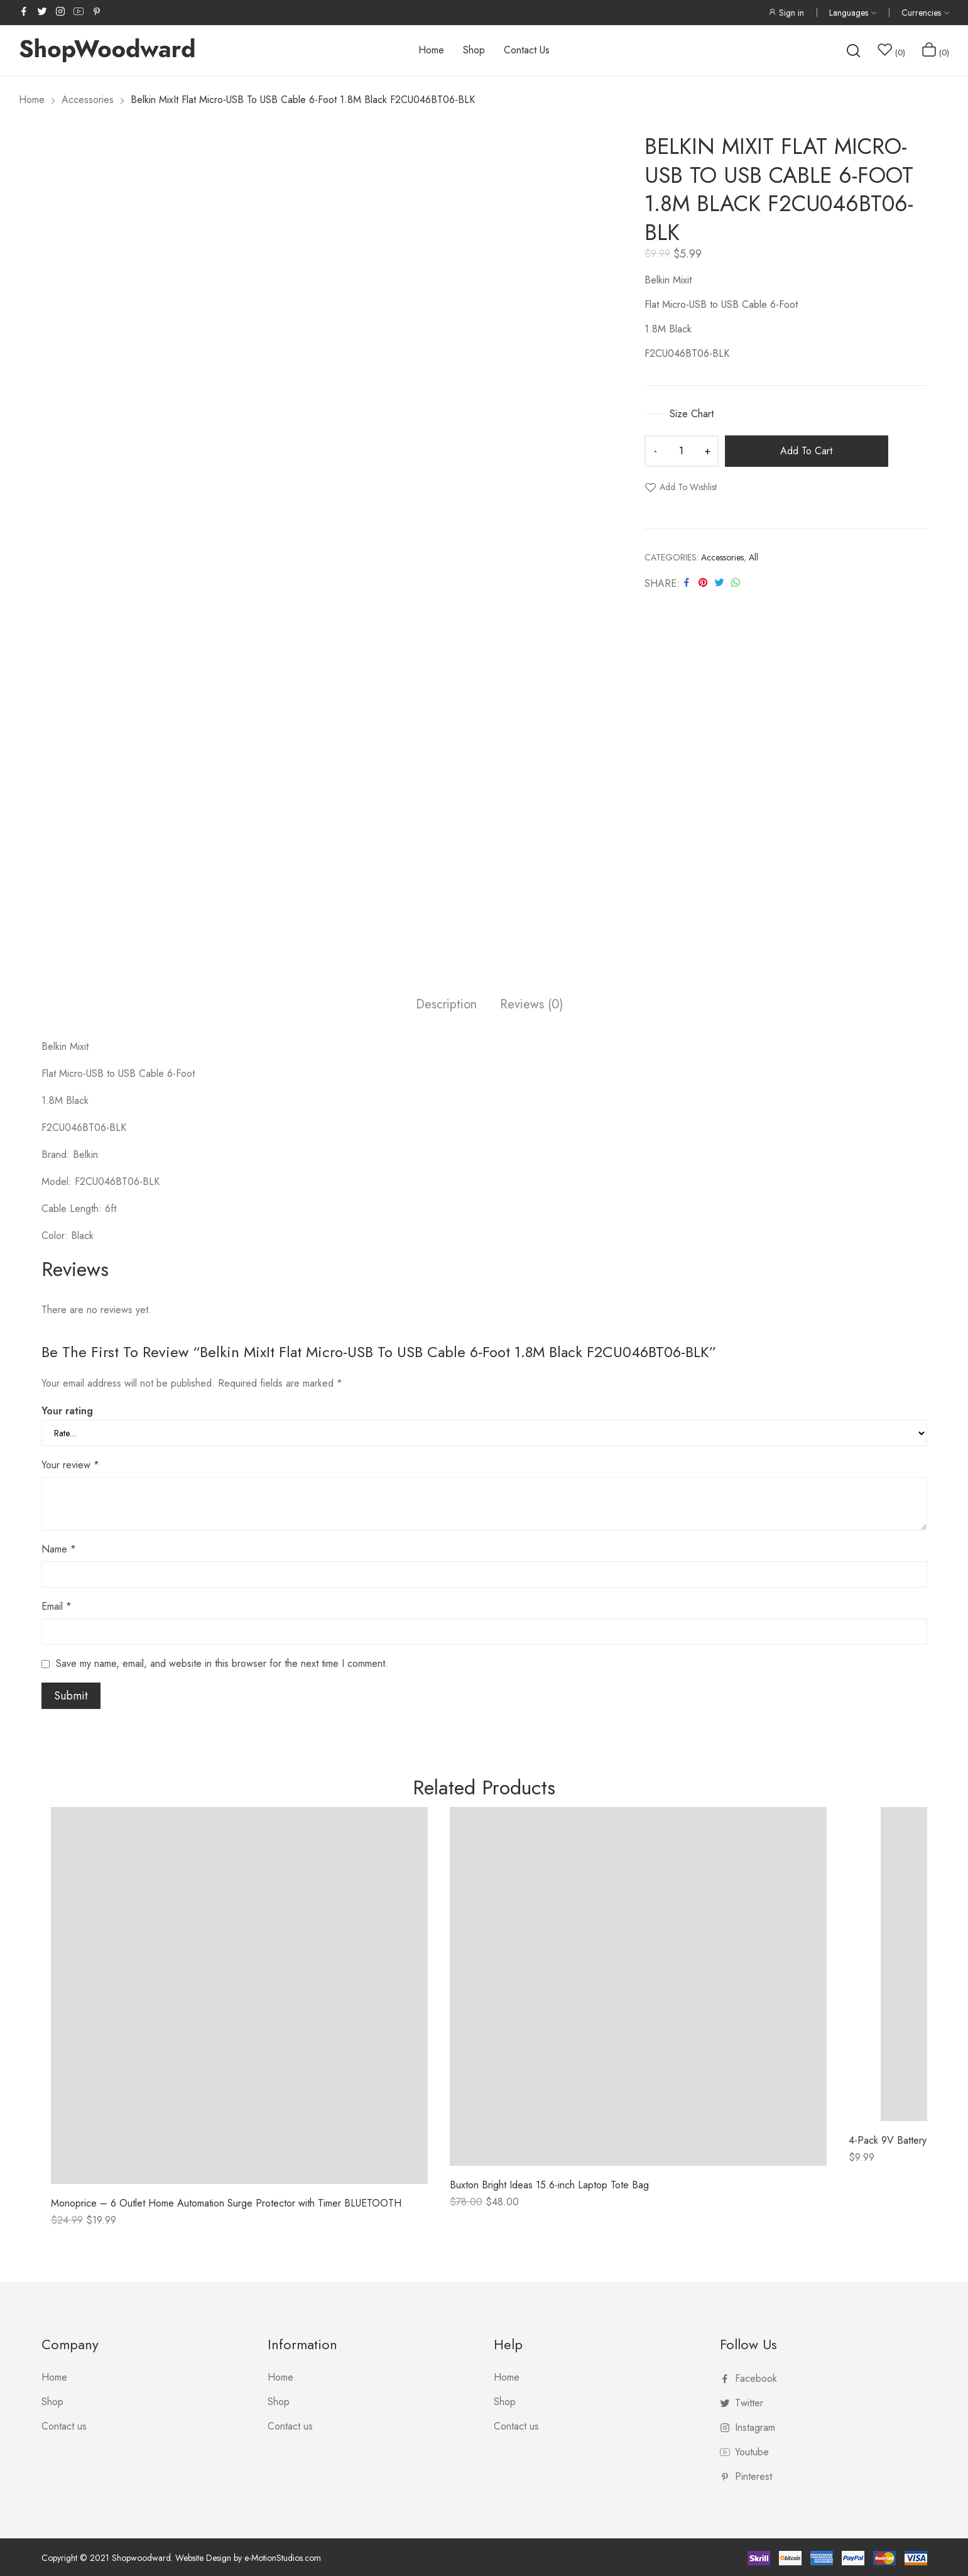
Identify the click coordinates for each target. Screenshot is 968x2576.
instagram (61, 11)
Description (446, 1004)
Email (56, 1606)
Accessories (722, 557)
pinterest (97, 11)
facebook (24, 11)
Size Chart (690, 414)
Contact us (64, 2426)
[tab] (446, 1006)
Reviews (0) (531, 1004)
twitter (42, 11)
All (753, 557)
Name (58, 1549)
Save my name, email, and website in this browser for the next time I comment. (222, 1663)
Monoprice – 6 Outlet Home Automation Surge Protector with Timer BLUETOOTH (226, 2203)
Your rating (67, 1411)
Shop (52, 2401)
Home (54, 2377)
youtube (79, 11)
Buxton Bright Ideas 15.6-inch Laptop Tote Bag (549, 2185)
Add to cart (806, 451)
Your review (70, 1465)
